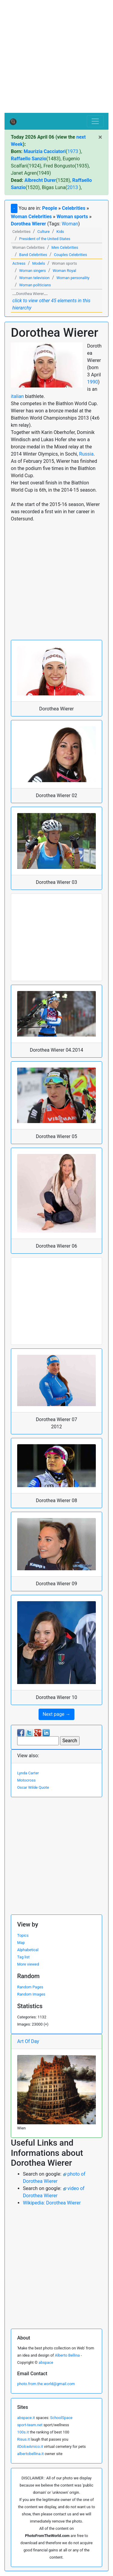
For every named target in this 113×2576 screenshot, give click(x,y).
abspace (46, 2362)
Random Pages (30, 1987)
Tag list (23, 1957)
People (49, 208)
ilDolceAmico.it (30, 2446)
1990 (92, 382)
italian (17, 396)
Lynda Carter (28, 1773)
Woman (70, 224)
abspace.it (26, 2417)
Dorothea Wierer (28, 224)
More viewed (28, 1964)
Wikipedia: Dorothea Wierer (52, 2203)
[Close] (100, 137)
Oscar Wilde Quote (33, 1787)
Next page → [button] (56, 1714)
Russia (86, 454)
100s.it (23, 2432)
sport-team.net (29, 2425)
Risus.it (23, 2439)
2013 (72, 187)
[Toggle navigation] (95, 121)
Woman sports (72, 216)
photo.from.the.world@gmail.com (46, 2384)
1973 (72, 151)
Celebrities (74, 208)
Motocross (26, 1780)
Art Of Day (28, 2041)
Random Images (31, 1994)
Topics (23, 1935)
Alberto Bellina (67, 2355)
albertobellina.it (30, 2453)
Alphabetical (28, 1950)
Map (21, 1942)
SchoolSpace (61, 2417)
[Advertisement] (56, 56)
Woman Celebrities (31, 216)
